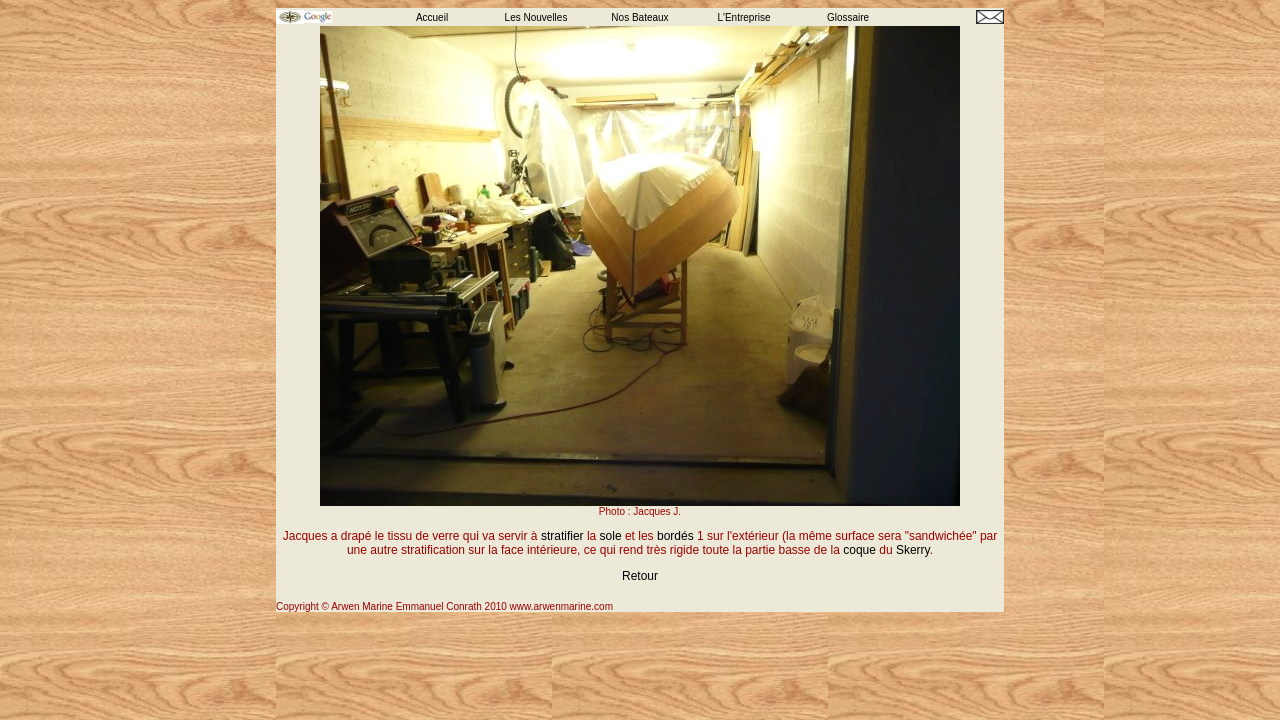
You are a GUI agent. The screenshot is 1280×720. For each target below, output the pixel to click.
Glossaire (848, 17)
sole (611, 536)
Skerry (913, 550)
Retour (640, 576)
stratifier (562, 536)
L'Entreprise (743, 17)
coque (859, 550)
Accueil (432, 17)
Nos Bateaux (639, 17)
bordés (675, 536)
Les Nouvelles (536, 17)
